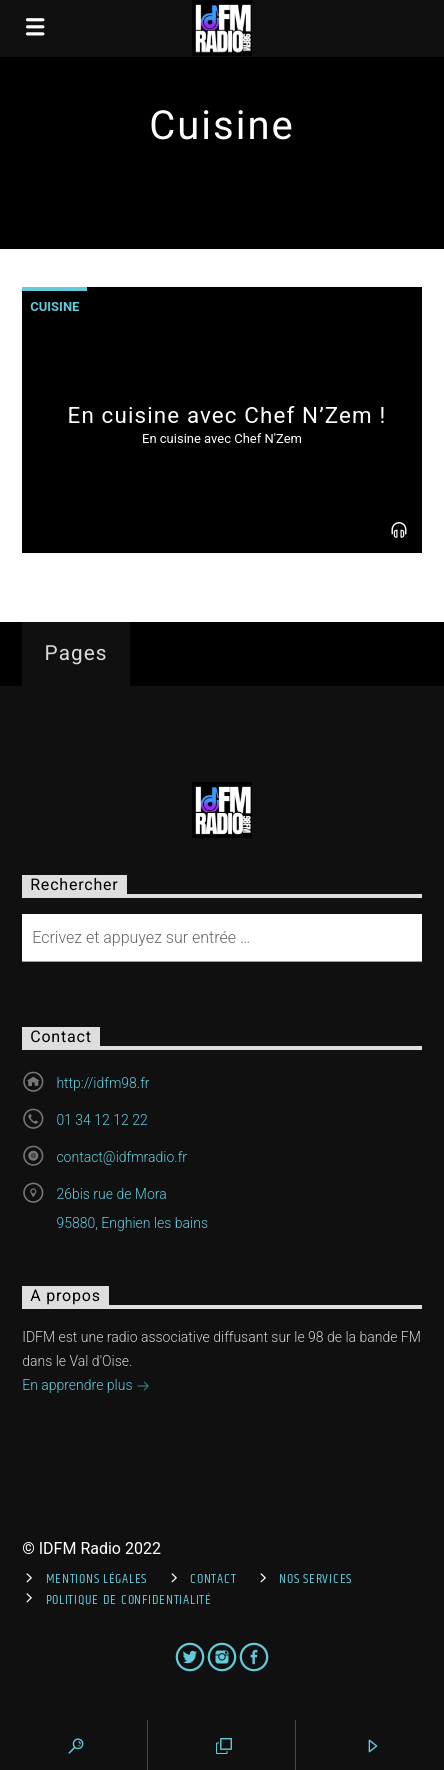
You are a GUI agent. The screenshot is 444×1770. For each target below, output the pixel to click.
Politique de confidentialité (129, 1600)
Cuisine (54, 306)
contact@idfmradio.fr (121, 1157)
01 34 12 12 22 (101, 1120)
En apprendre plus (86, 1387)
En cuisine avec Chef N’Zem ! (227, 415)
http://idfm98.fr (102, 1083)
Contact (213, 1579)
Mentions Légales (97, 1579)
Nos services (315, 1579)
